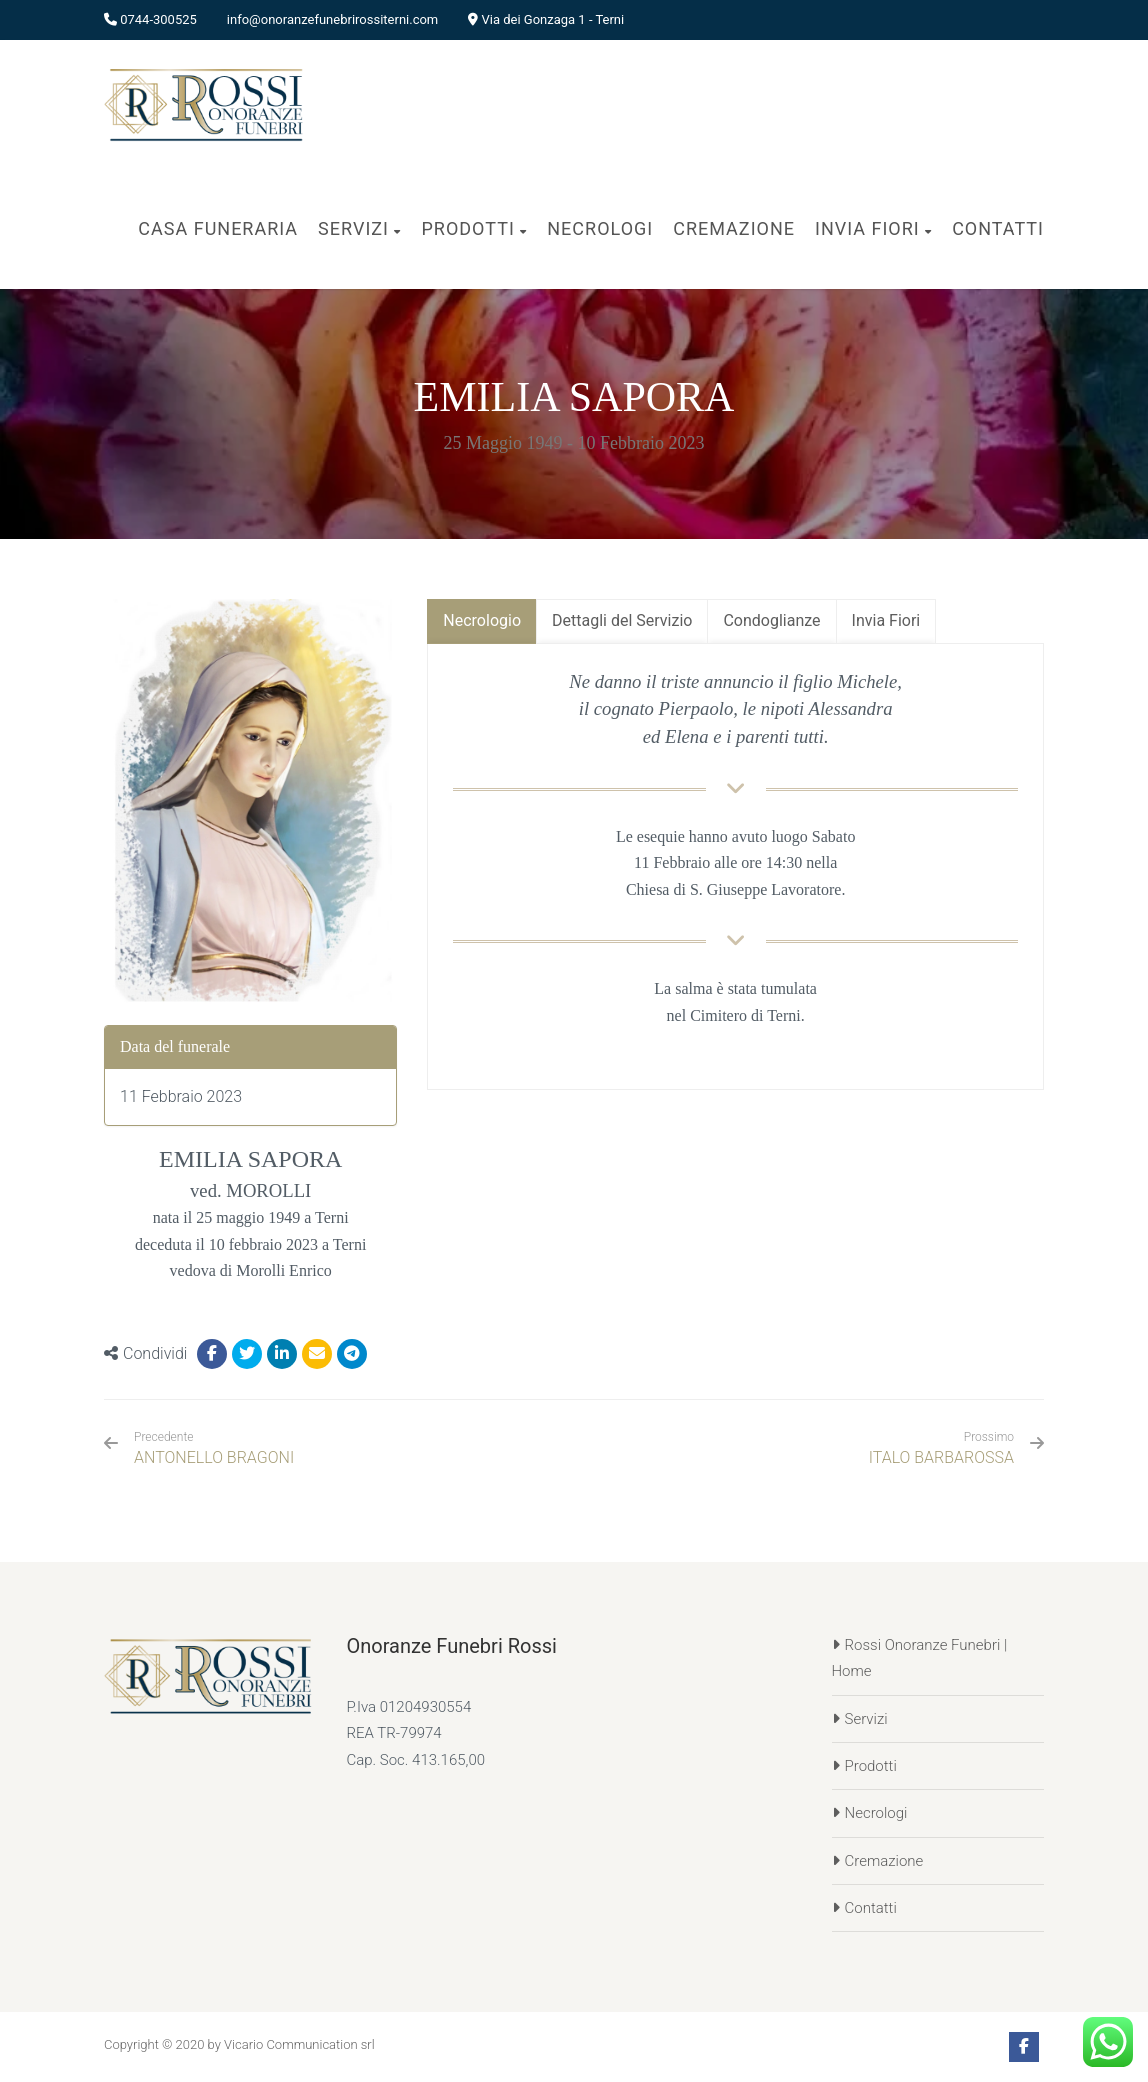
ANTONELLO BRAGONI (214, 1448)
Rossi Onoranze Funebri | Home (920, 1658)
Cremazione (884, 1861)
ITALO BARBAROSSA (941, 1457)
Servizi (866, 1719)
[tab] (482, 621)
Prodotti (871, 1766)
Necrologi (876, 1813)
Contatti (871, 1908)
